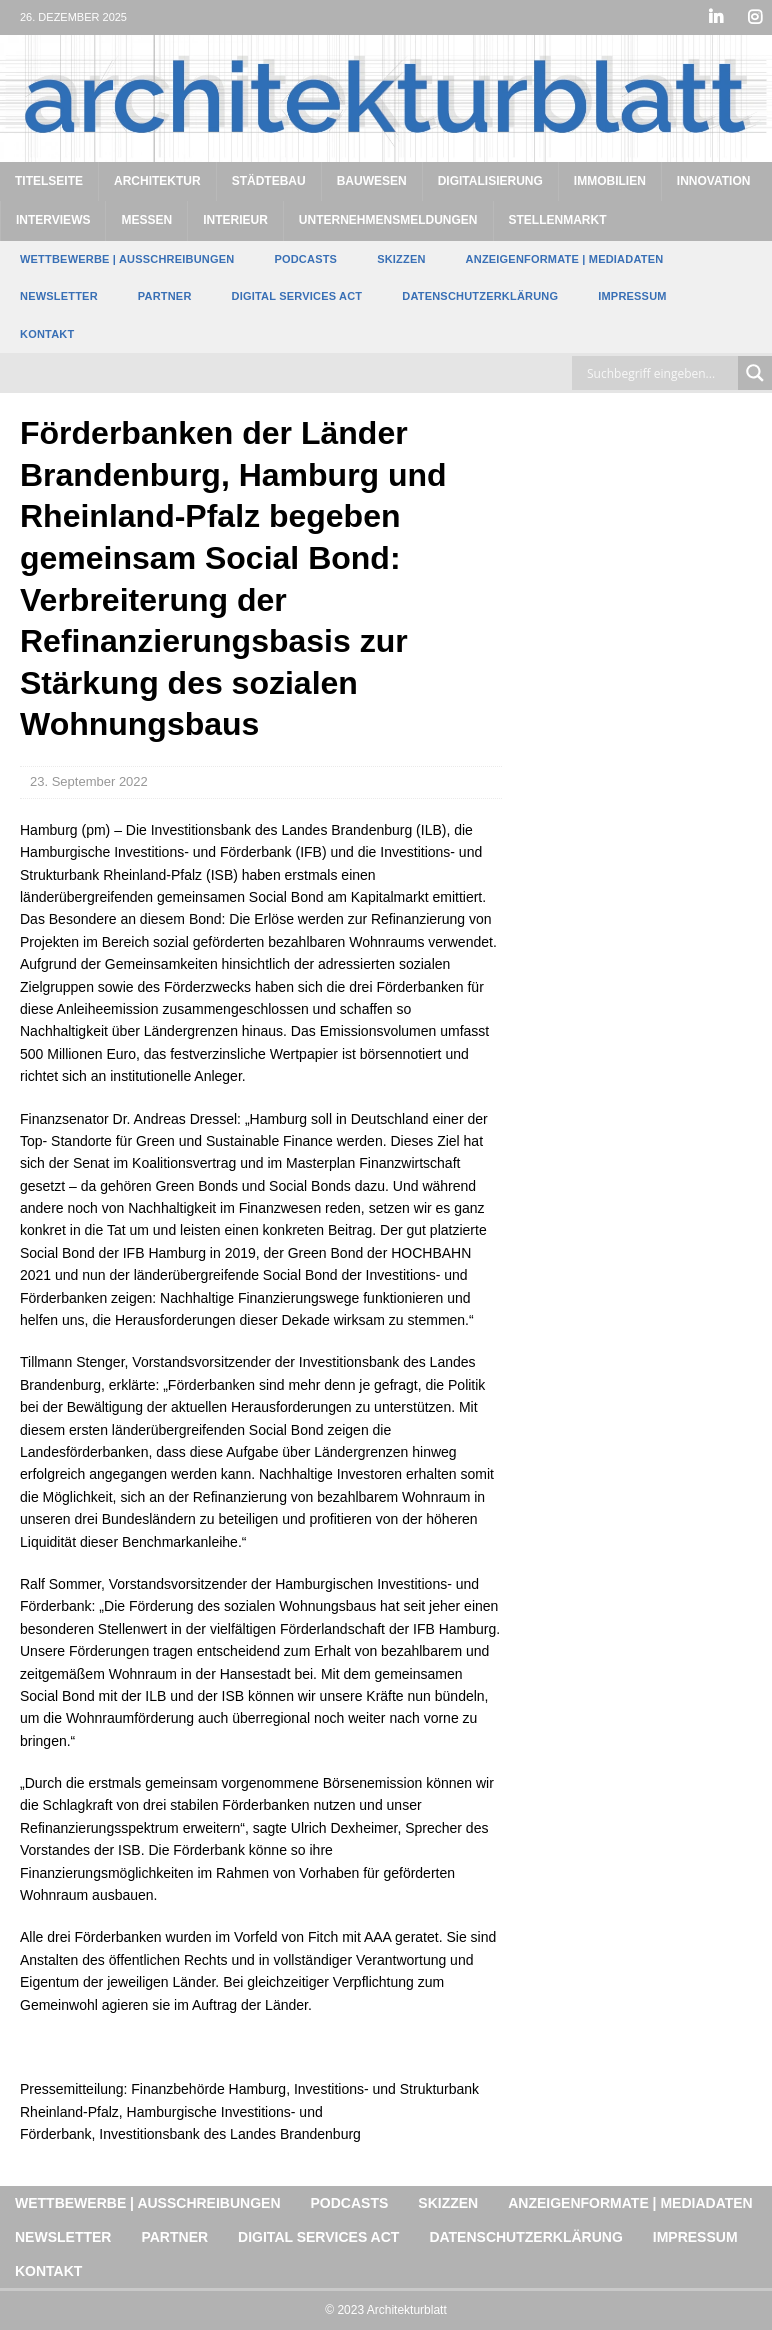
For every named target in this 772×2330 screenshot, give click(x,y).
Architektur (157, 181)
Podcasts (305, 259)
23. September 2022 (89, 781)
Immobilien (610, 181)
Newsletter (59, 296)
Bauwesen (372, 181)
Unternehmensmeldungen (388, 220)
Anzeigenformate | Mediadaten (565, 259)
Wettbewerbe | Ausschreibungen (127, 259)
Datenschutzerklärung (480, 296)
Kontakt (47, 334)
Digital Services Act (297, 296)
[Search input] (660, 373)
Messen (146, 220)
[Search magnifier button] (755, 373)
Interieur (235, 220)
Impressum (632, 296)
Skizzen (401, 259)
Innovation (714, 181)
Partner (165, 296)
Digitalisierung (490, 181)
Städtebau (269, 181)
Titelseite (49, 181)
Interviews (53, 220)
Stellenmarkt (558, 220)
